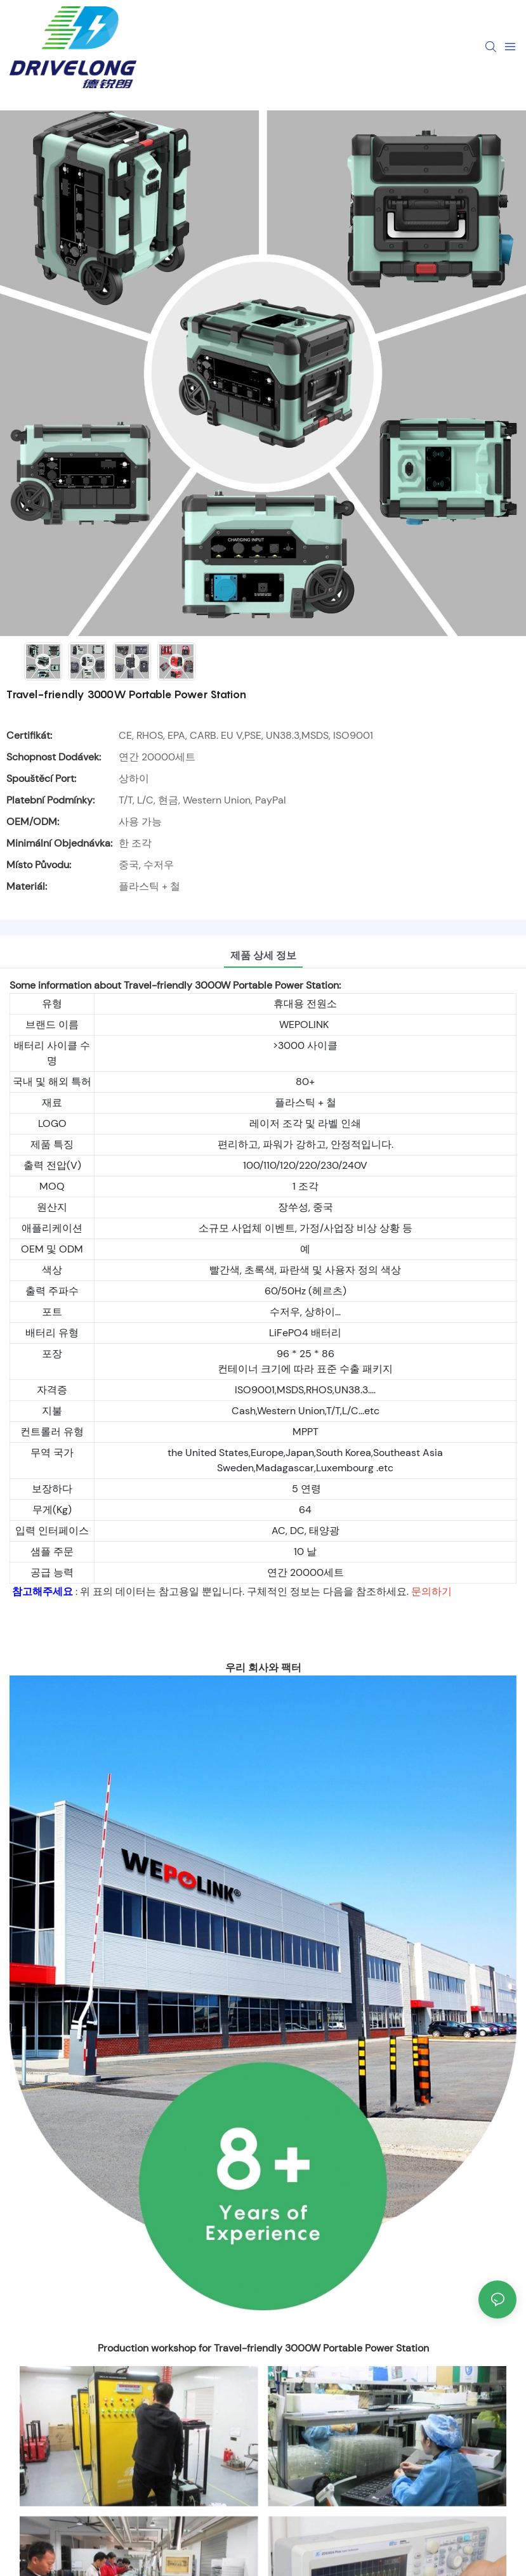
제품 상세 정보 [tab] (263, 955)
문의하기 (431, 1591)
